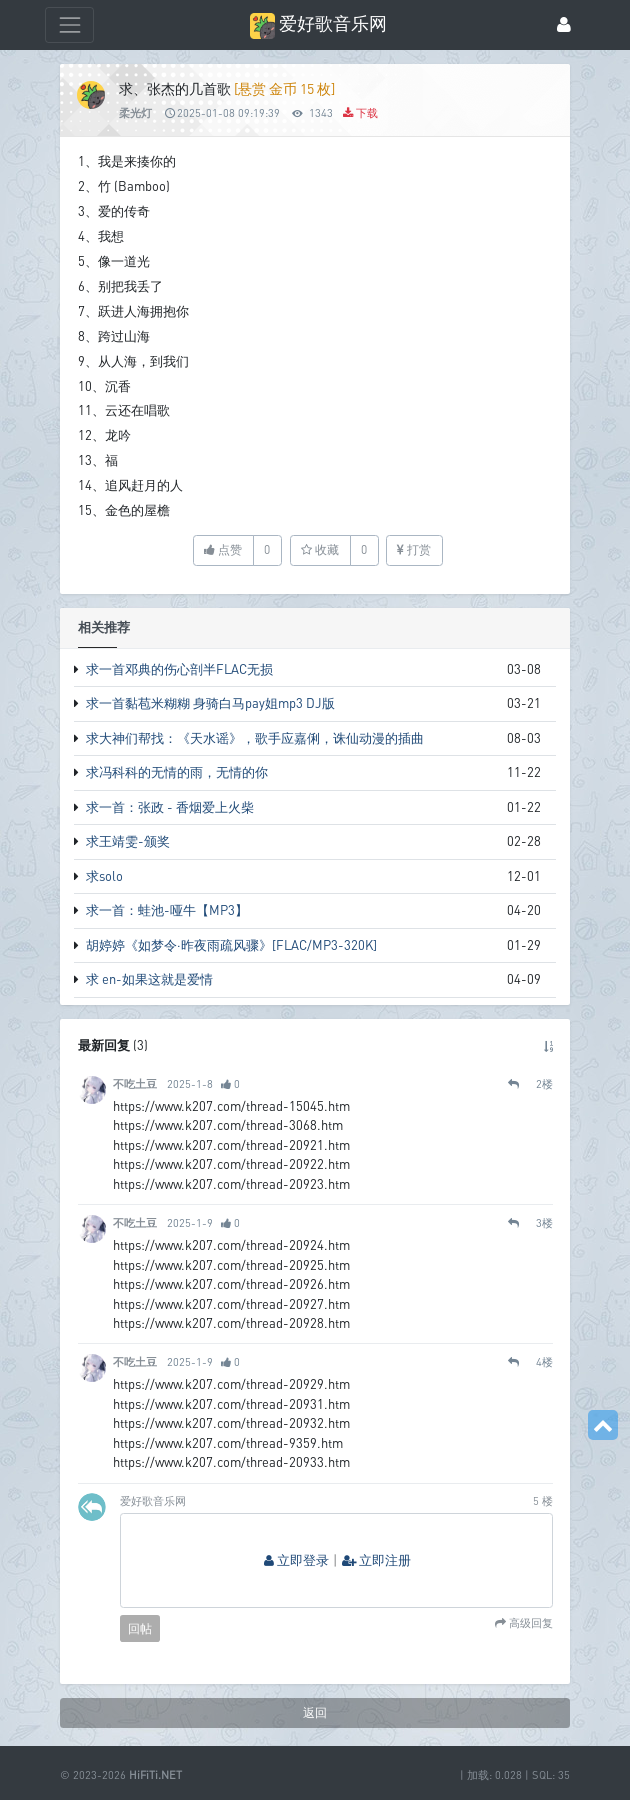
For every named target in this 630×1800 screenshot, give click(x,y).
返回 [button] (315, 1712)
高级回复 (529, 1623)
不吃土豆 (135, 1083)
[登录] (564, 25)
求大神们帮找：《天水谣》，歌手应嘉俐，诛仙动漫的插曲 (255, 738)
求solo (104, 876)
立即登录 (296, 1560)
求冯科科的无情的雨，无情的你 (177, 772)
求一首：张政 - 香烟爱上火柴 (170, 807)
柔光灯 (135, 112)
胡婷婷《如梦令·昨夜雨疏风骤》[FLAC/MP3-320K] (231, 945)
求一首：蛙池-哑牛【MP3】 (167, 910)
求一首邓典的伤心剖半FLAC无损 (179, 669)
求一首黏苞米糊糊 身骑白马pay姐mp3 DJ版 (210, 703)
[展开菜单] (69, 24)
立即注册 (376, 1560)
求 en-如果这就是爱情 (149, 979)
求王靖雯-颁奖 (128, 841)
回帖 (140, 1628)
